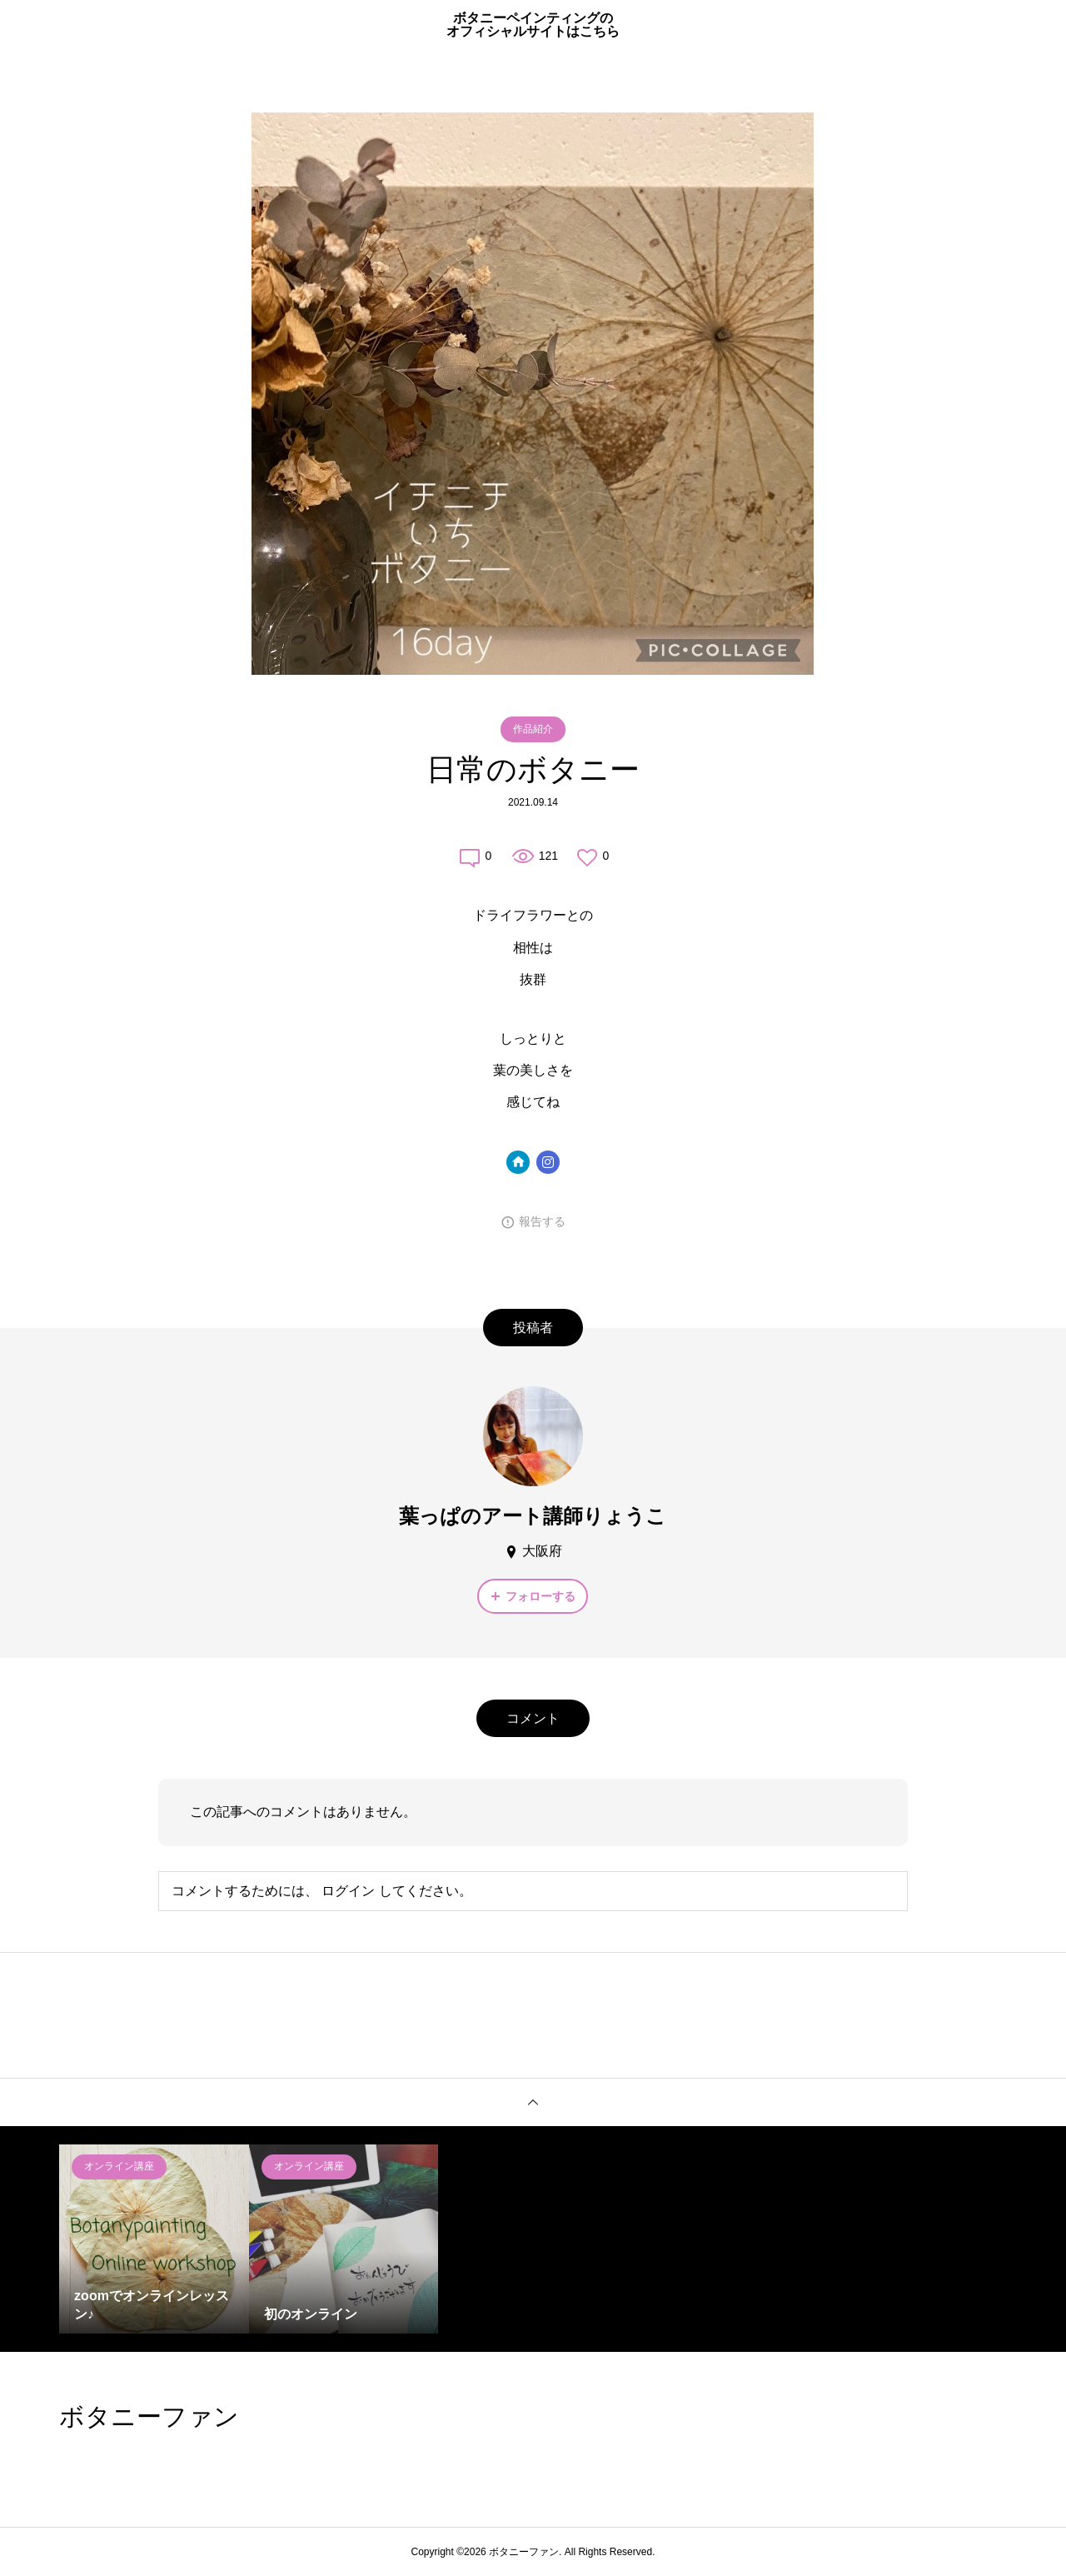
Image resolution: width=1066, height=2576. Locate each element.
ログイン (348, 1891)
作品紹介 (533, 729)
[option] (154, 2239)
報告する (542, 1221)
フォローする (540, 1596)
